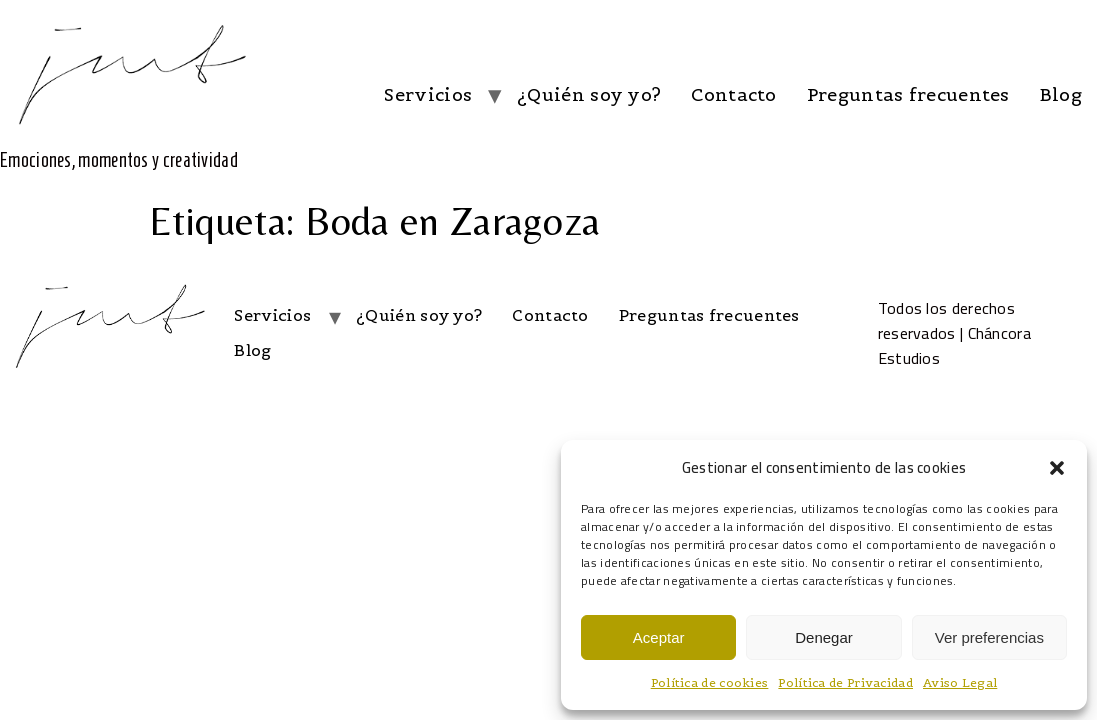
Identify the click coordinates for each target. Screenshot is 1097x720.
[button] (1057, 468)
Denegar (824, 637)
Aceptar (659, 637)
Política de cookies (710, 682)
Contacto (733, 94)
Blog (1061, 94)
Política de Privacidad (845, 682)
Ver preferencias (989, 637)
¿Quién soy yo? (589, 94)
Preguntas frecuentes (908, 94)
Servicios (428, 94)
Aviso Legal (960, 682)
